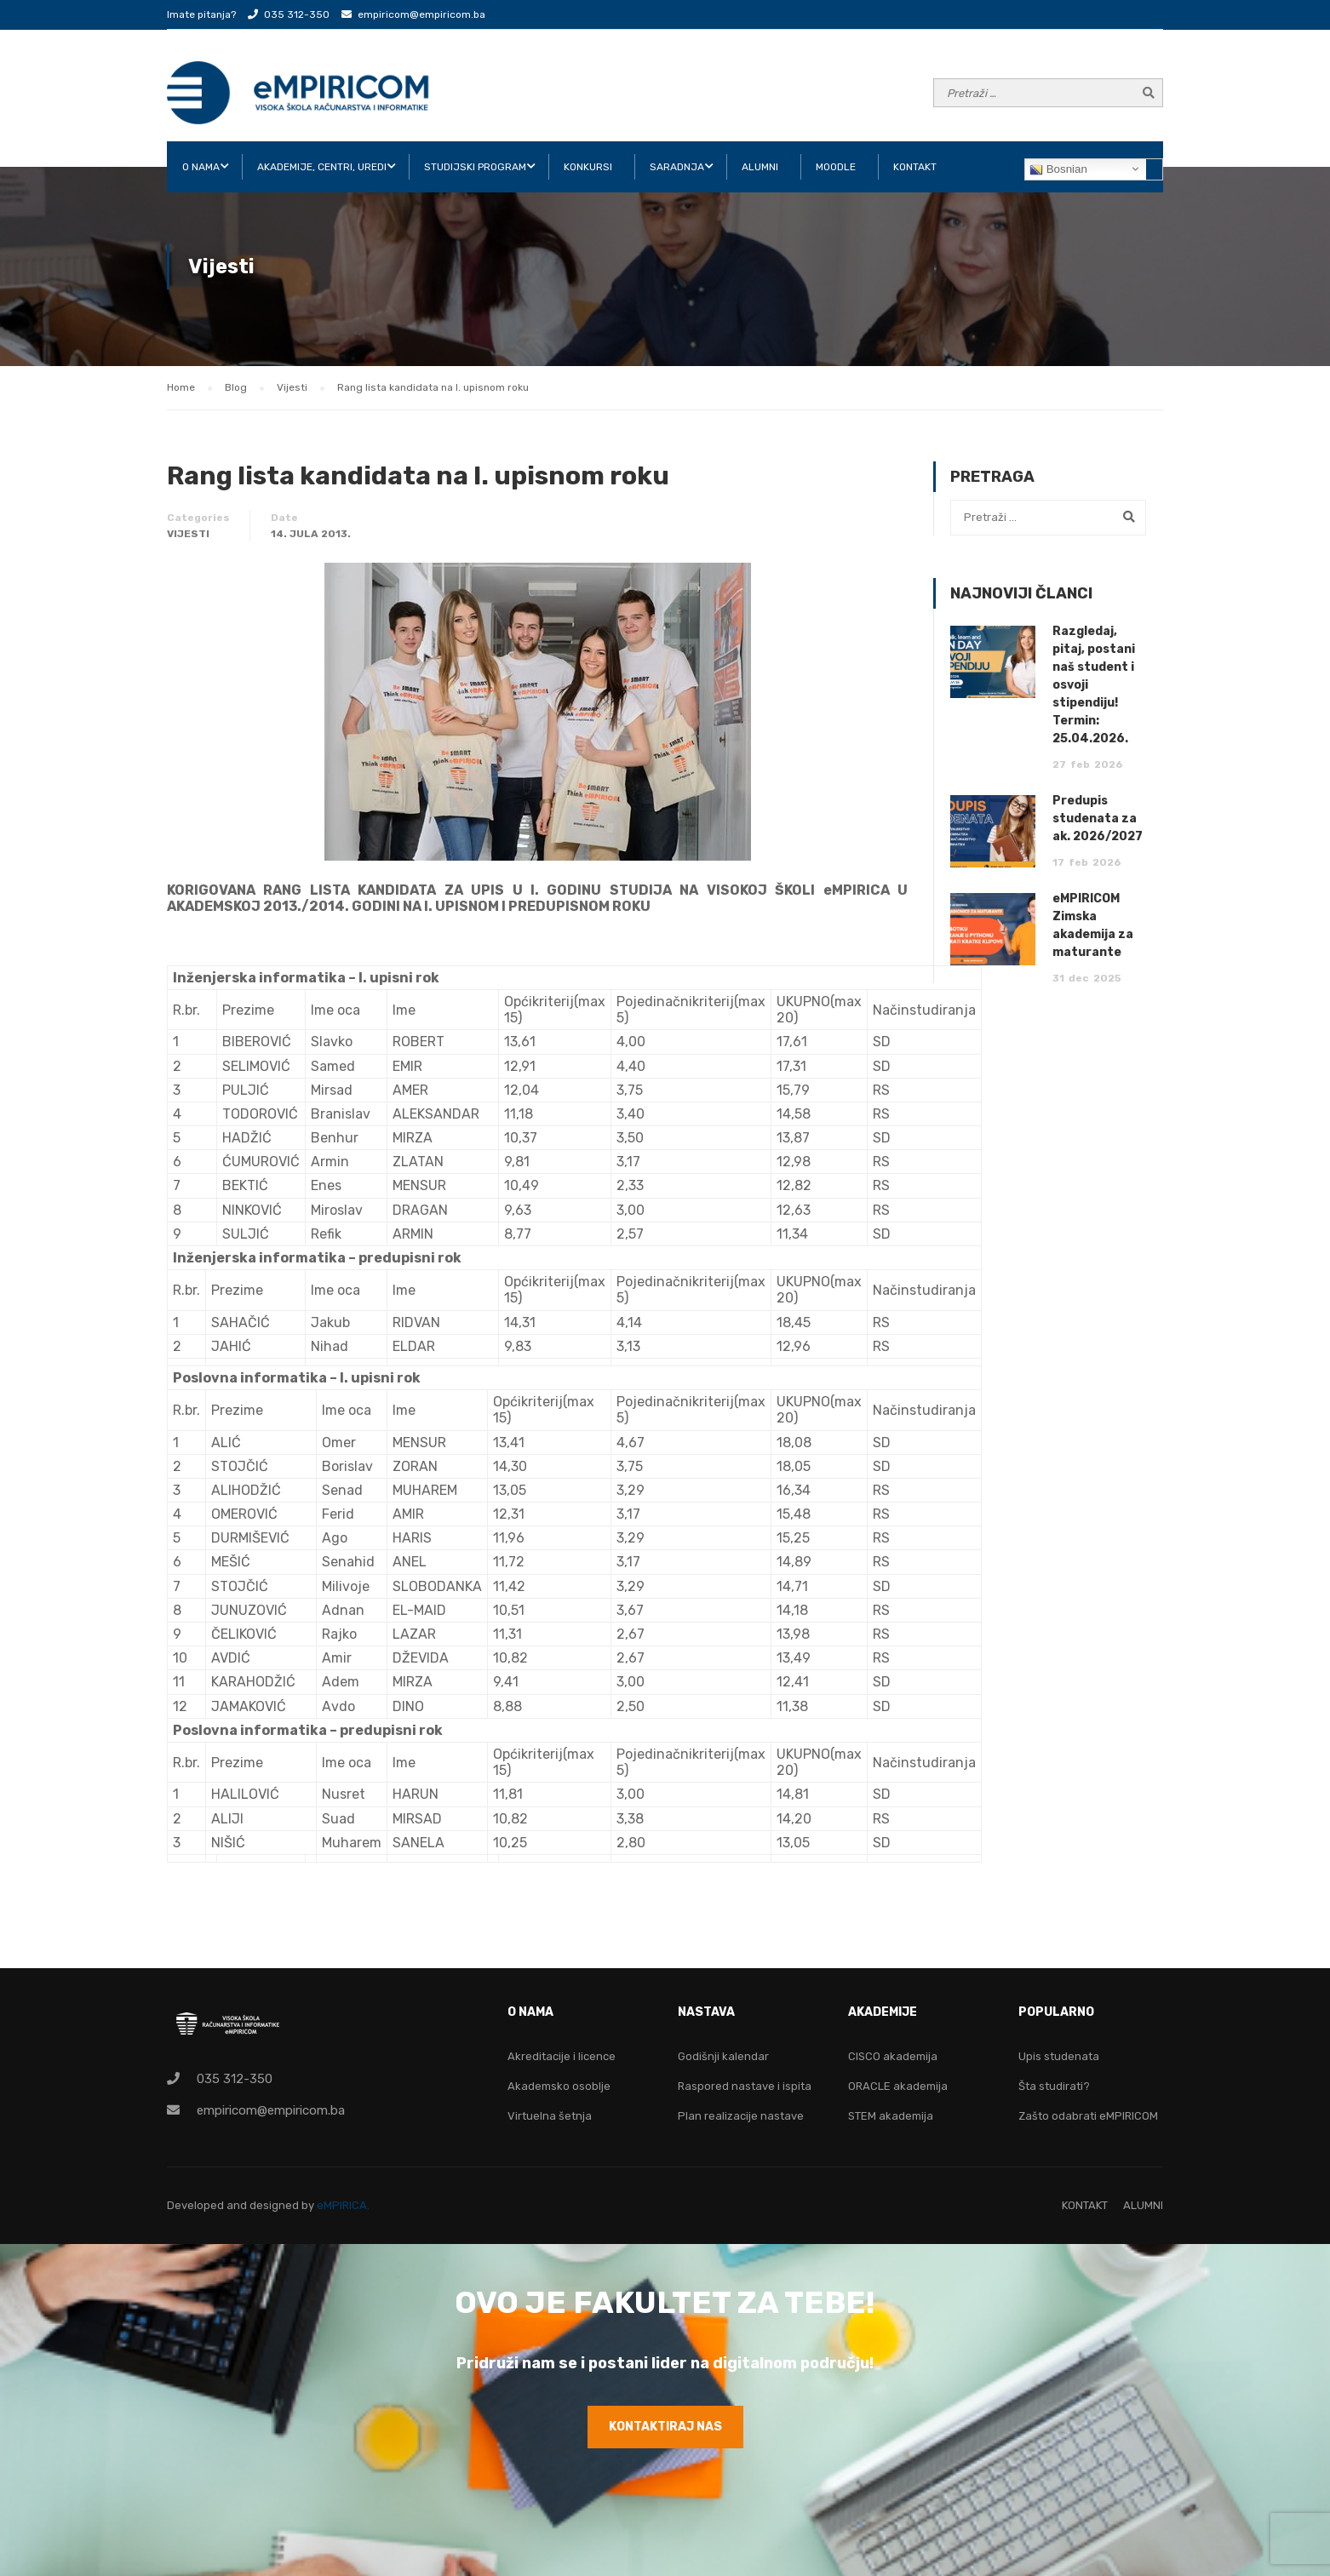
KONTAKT (915, 167)
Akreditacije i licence (561, 2056)
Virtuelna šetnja (549, 2115)
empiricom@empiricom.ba (421, 14)
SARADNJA (677, 167)
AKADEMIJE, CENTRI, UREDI (322, 167)
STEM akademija (890, 2115)
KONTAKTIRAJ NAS (665, 2426)
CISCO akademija (892, 2056)
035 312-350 (297, 14)
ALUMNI (760, 167)
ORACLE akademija (898, 2086)
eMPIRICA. (343, 2205)
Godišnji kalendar (723, 2056)
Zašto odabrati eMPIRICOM (1088, 2115)
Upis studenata (1058, 2056)
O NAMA (201, 167)
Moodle (836, 167)
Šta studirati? (1054, 2086)
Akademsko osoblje (559, 2086)
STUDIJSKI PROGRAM (475, 167)
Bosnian (1058, 169)
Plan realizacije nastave (741, 2115)
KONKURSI (588, 167)
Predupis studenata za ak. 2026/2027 (1097, 818)
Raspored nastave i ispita (744, 2086)
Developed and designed (234, 2205)
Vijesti (188, 534)
